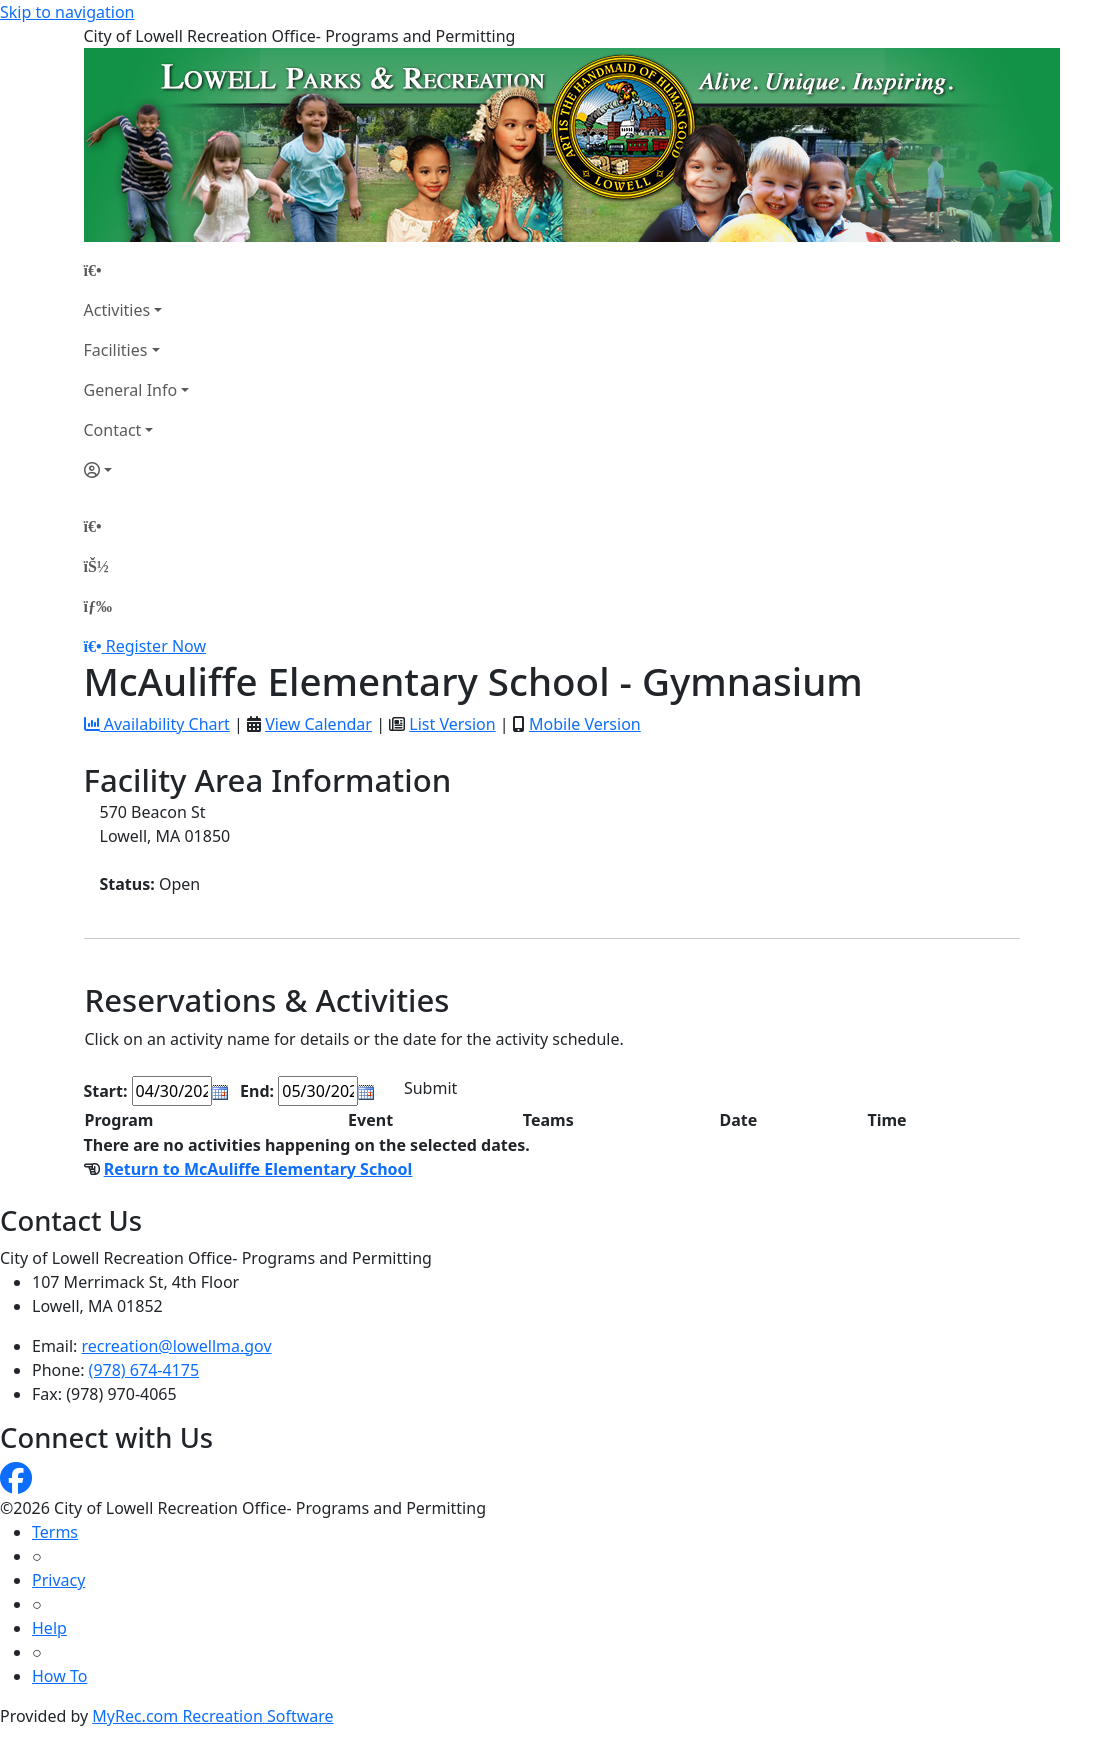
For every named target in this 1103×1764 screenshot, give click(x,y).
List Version (452, 724)
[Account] (137, 470)
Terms (55, 1532)
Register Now (156, 646)
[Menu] (98, 606)
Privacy (58, 1580)
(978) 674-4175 (144, 1370)
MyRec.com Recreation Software (212, 1716)
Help (49, 1628)
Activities (117, 310)
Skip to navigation (67, 12)
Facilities (116, 350)
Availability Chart (157, 724)
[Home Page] (137, 270)
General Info (131, 390)
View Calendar (318, 724)
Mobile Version (585, 724)
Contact (113, 430)
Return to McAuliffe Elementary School (258, 1169)
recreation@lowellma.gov (177, 1346)
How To (59, 1676)
